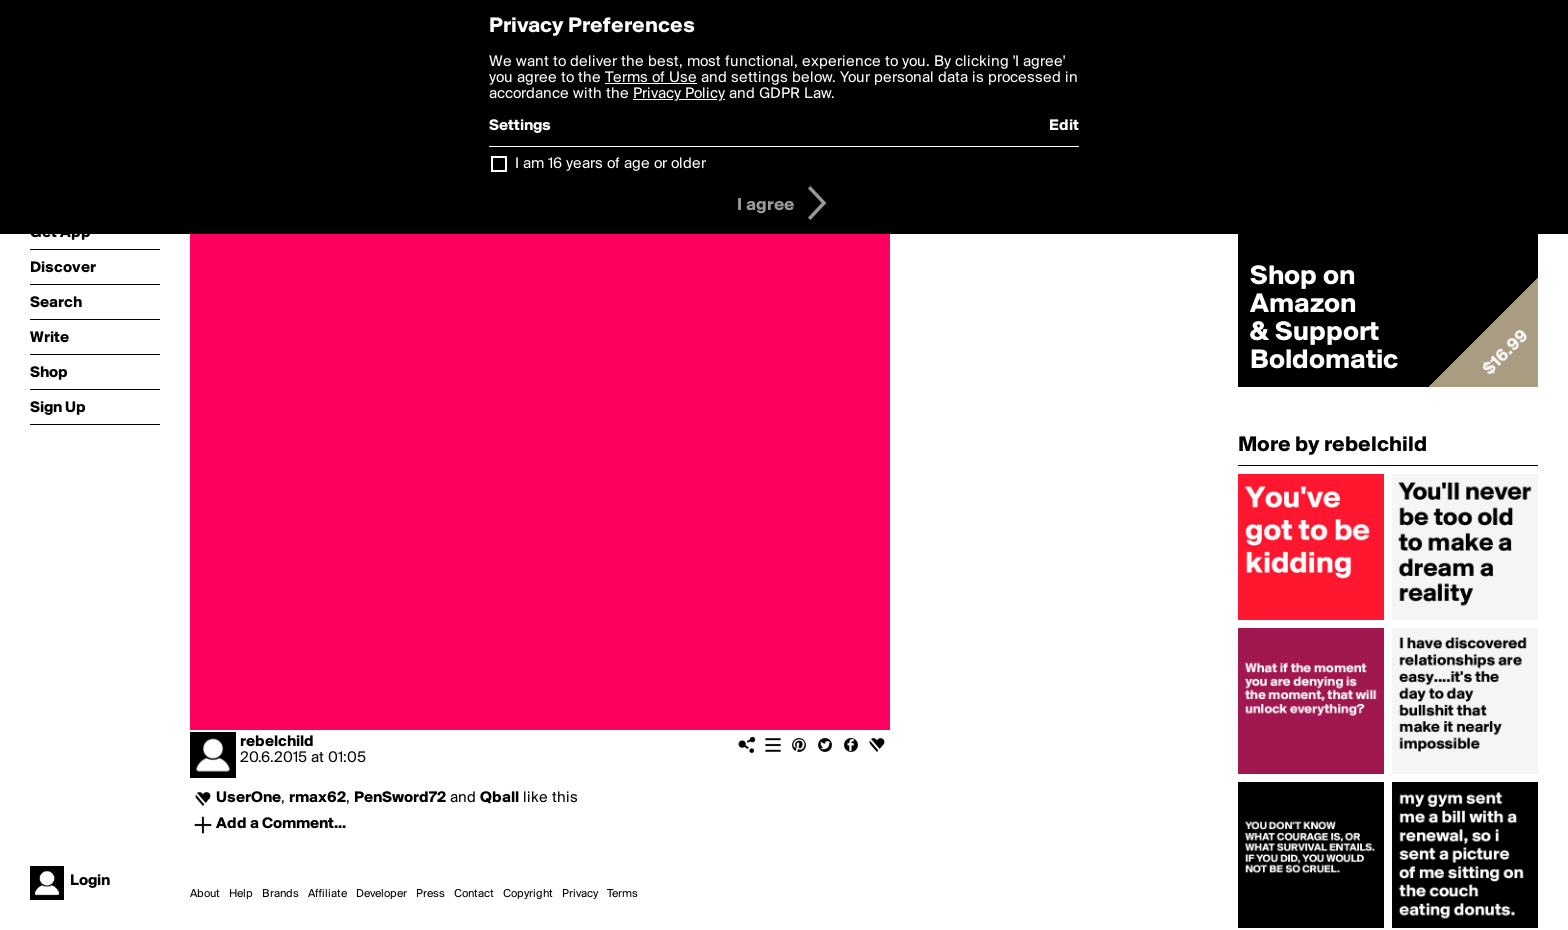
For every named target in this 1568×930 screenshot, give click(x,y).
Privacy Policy (679, 94)
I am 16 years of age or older (610, 164)
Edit (1064, 126)
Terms (622, 894)
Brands (280, 894)
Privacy (580, 894)
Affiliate (327, 894)
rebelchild (277, 742)
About (205, 894)
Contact (474, 894)
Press (430, 894)
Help (241, 894)
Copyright (528, 894)
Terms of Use (651, 78)
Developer (381, 894)
